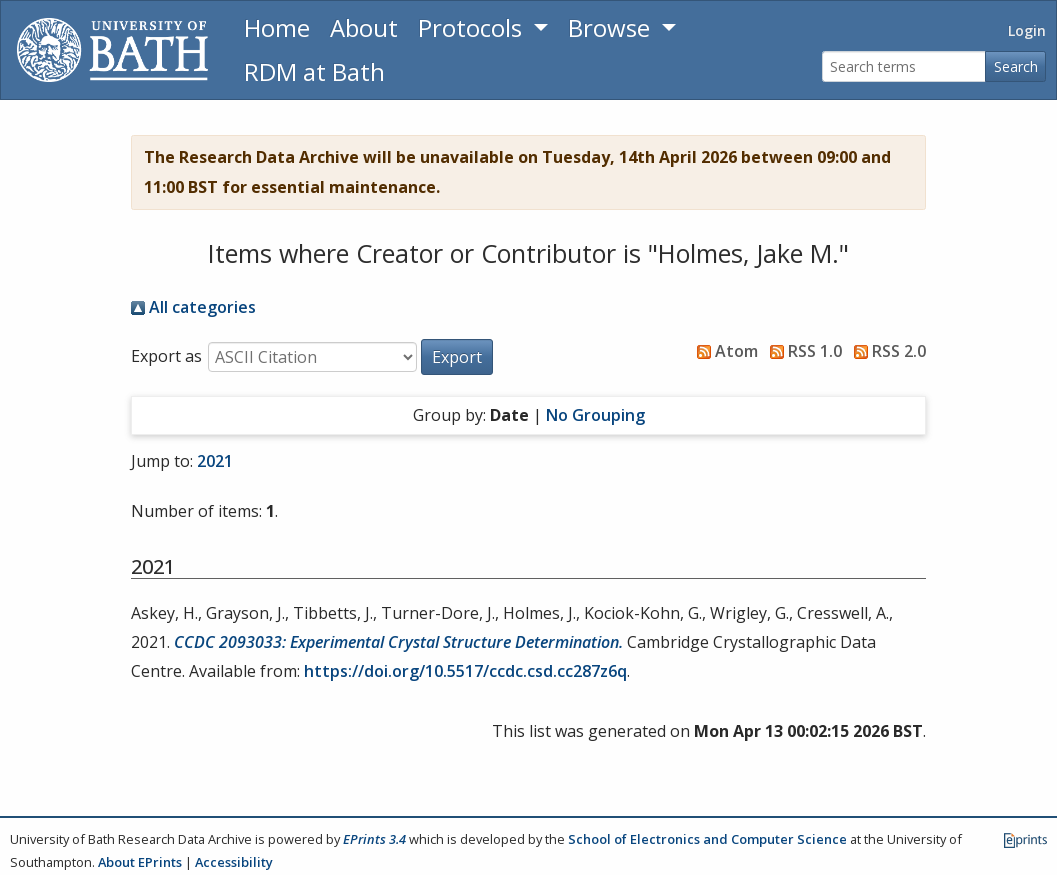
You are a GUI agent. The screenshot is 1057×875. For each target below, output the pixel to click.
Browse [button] (612, 27)
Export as (166, 356)
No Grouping (595, 415)
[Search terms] (904, 66)
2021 (215, 461)
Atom (723, 351)
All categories (193, 307)
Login (1027, 30)
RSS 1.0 (802, 351)
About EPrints (140, 862)
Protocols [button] (473, 27)
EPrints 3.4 (374, 839)
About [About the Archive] (364, 27)
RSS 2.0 (886, 351)
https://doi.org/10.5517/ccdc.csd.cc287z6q (465, 671)
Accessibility (234, 862)
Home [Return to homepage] (277, 27)
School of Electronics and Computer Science (707, 839)
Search (1016, 66)
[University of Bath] (112, 50)
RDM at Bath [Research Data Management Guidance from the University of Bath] (314, 71)
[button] (457, 357)
